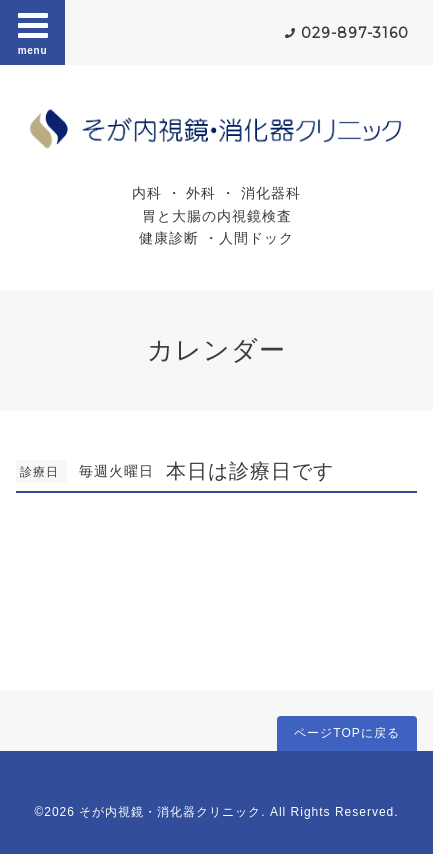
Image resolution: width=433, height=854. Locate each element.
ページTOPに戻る (346, 733)
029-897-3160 (355, 33)
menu (33, 32)
